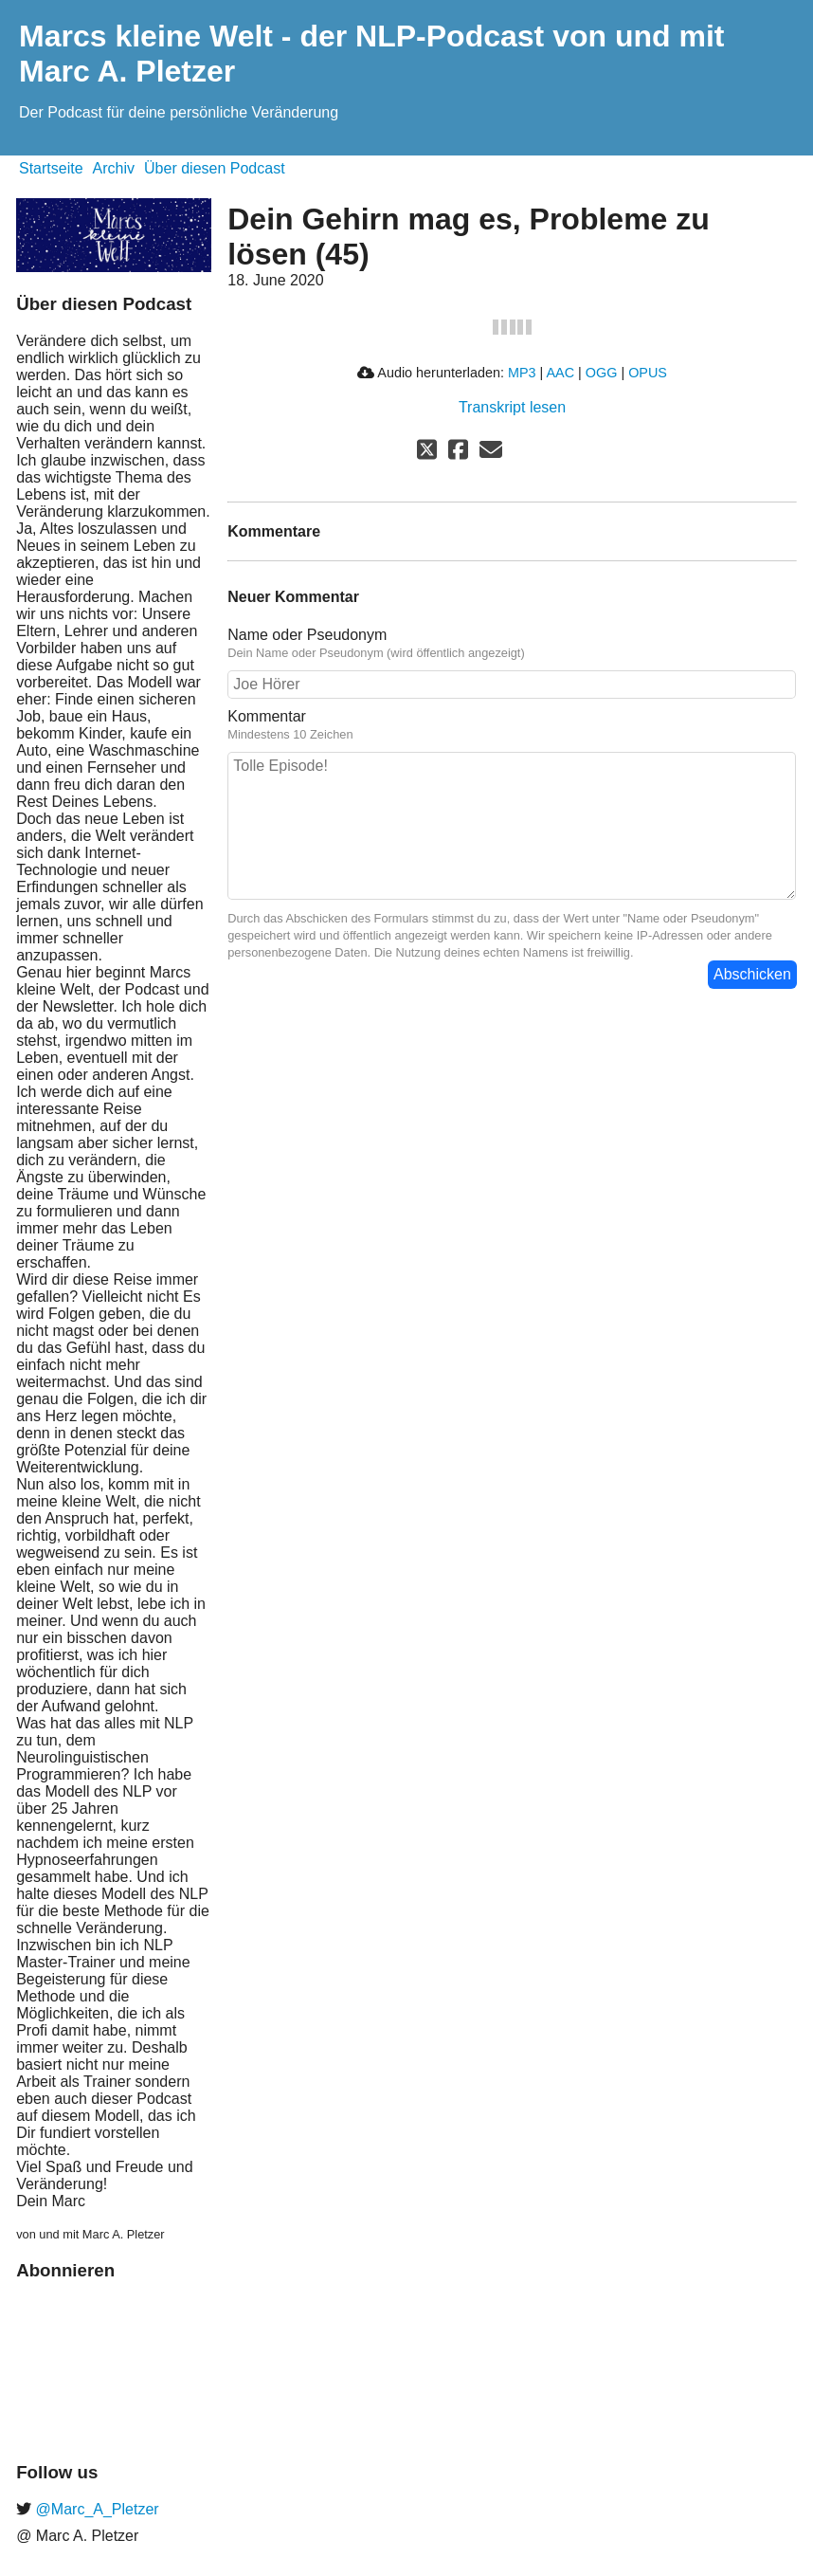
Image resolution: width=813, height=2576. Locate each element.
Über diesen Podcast (214, 168)
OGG (602, 372)
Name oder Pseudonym (307, 635)
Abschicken (752, 974)
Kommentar (266, 716)
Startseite (51, 168)
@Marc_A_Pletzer (95, 2509)
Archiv (114, 168)
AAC (560, 372)
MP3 (522, 372)
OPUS (647, 372)
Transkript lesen (512, 407)
